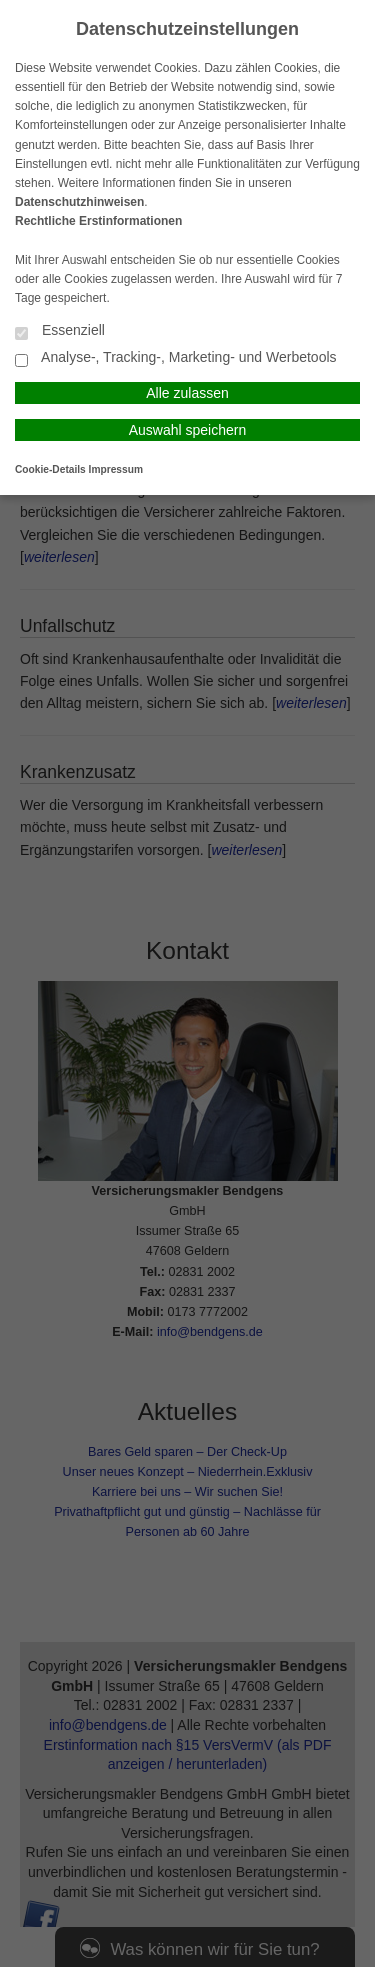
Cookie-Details (50, 469)
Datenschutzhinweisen (79, 202)
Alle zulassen (187, 393)
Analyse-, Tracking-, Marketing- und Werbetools (176, 358)
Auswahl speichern (188, 430)
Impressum (116, 469)
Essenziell (60, 331)
